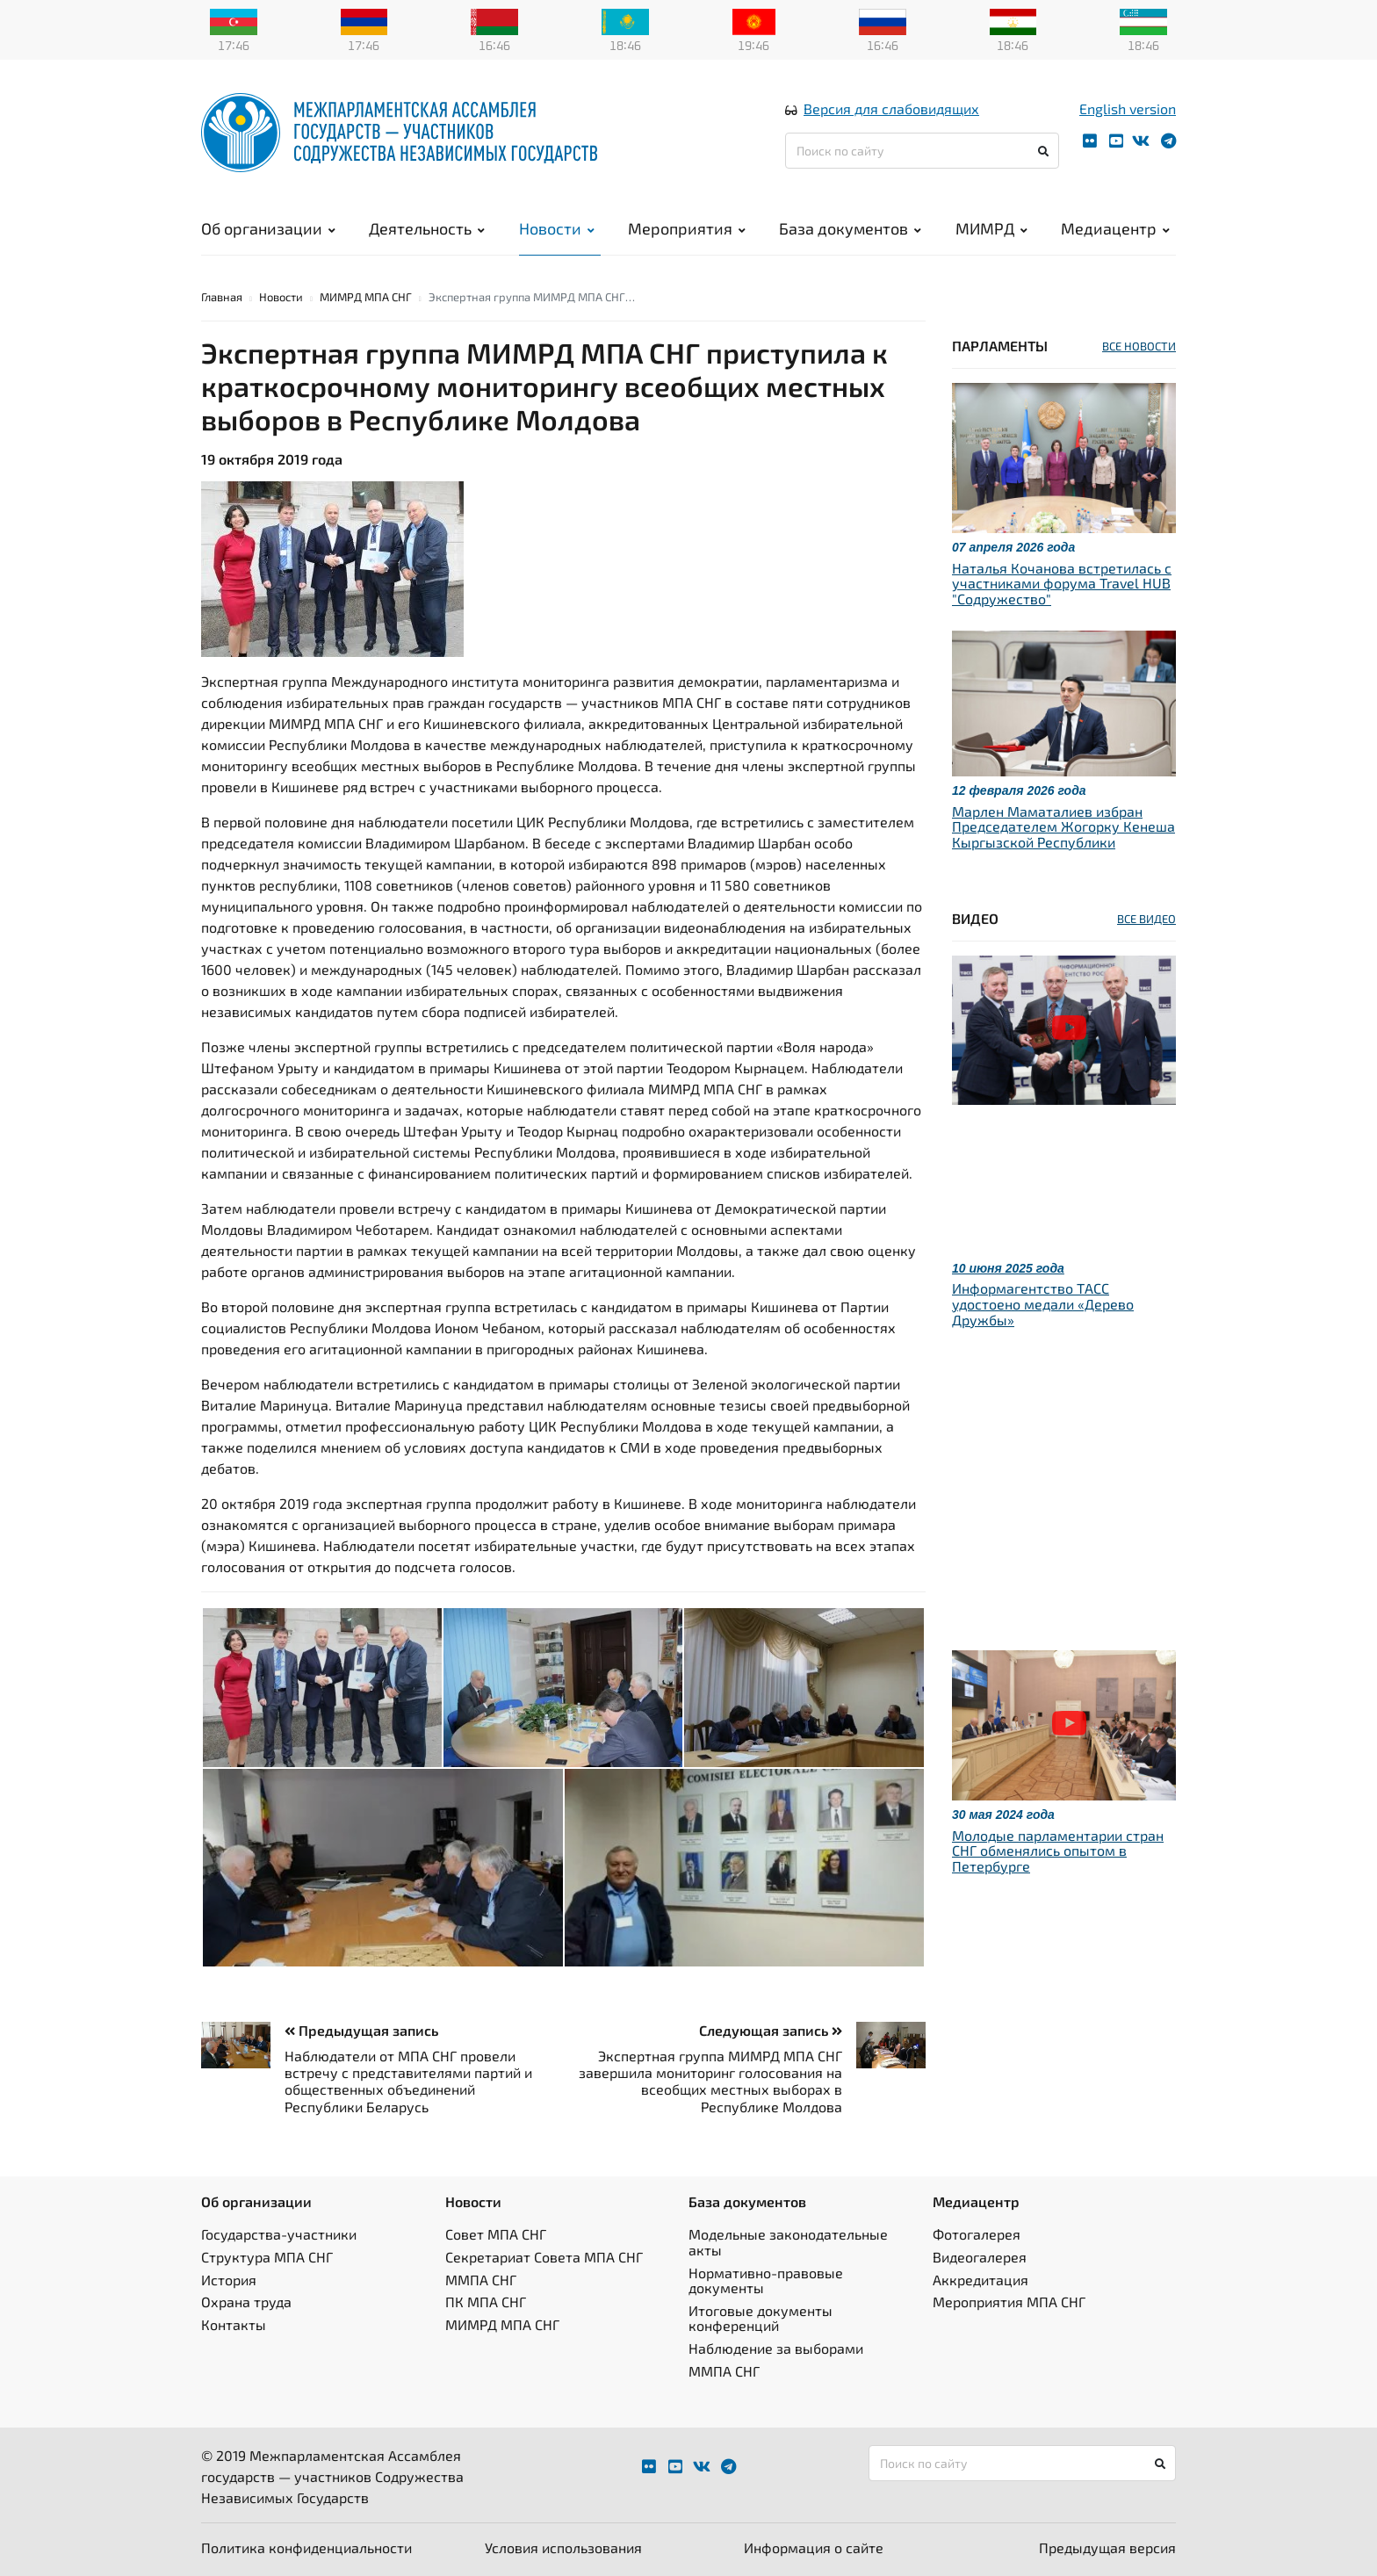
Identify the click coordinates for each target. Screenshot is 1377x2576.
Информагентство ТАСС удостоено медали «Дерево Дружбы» (1043, 1303)
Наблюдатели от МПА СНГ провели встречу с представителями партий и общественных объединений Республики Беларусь (408, 2081)
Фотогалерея (976, 2234)
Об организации (268, 228)
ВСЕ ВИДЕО (1146, 919)
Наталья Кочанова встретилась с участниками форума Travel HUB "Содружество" (1062, 583)
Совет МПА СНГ (495, 2234)
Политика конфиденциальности (306, 2547)
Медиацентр (1115, 228)
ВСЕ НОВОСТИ (1139, 346)
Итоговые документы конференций (760, 2318)
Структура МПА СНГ (267, 2256)
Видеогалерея (980, 2256)
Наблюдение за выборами (775, 2348)
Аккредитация (980, 2279)
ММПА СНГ (480, 2279)
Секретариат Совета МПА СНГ (544, 2256)
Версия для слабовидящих (891, 108)
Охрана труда (246, 2301)
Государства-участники (279, 2234)
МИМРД (991, 228)
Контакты (233, 2324)
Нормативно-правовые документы (765, 2280)
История (228, 2279)
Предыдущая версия (1107, 2547)
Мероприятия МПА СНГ (1009, 2301)
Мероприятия (687, 228)
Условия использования (563, 2547)
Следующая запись (770, 2030)
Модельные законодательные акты (788, 2242)
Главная (221, 297)
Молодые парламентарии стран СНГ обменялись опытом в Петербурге (1058, 1850)
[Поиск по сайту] (922, 151)
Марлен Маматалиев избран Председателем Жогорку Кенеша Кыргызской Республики (1063, 826)
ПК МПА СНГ (485, 2301)
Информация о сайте (813, 2547)
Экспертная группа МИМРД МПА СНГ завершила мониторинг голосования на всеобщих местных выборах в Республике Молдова (710, 2081)
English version (1127, 108)
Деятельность (427, 228)
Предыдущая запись (361, 2030)
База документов (850, 228)
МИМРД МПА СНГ (366, 297)
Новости (557, 228)
